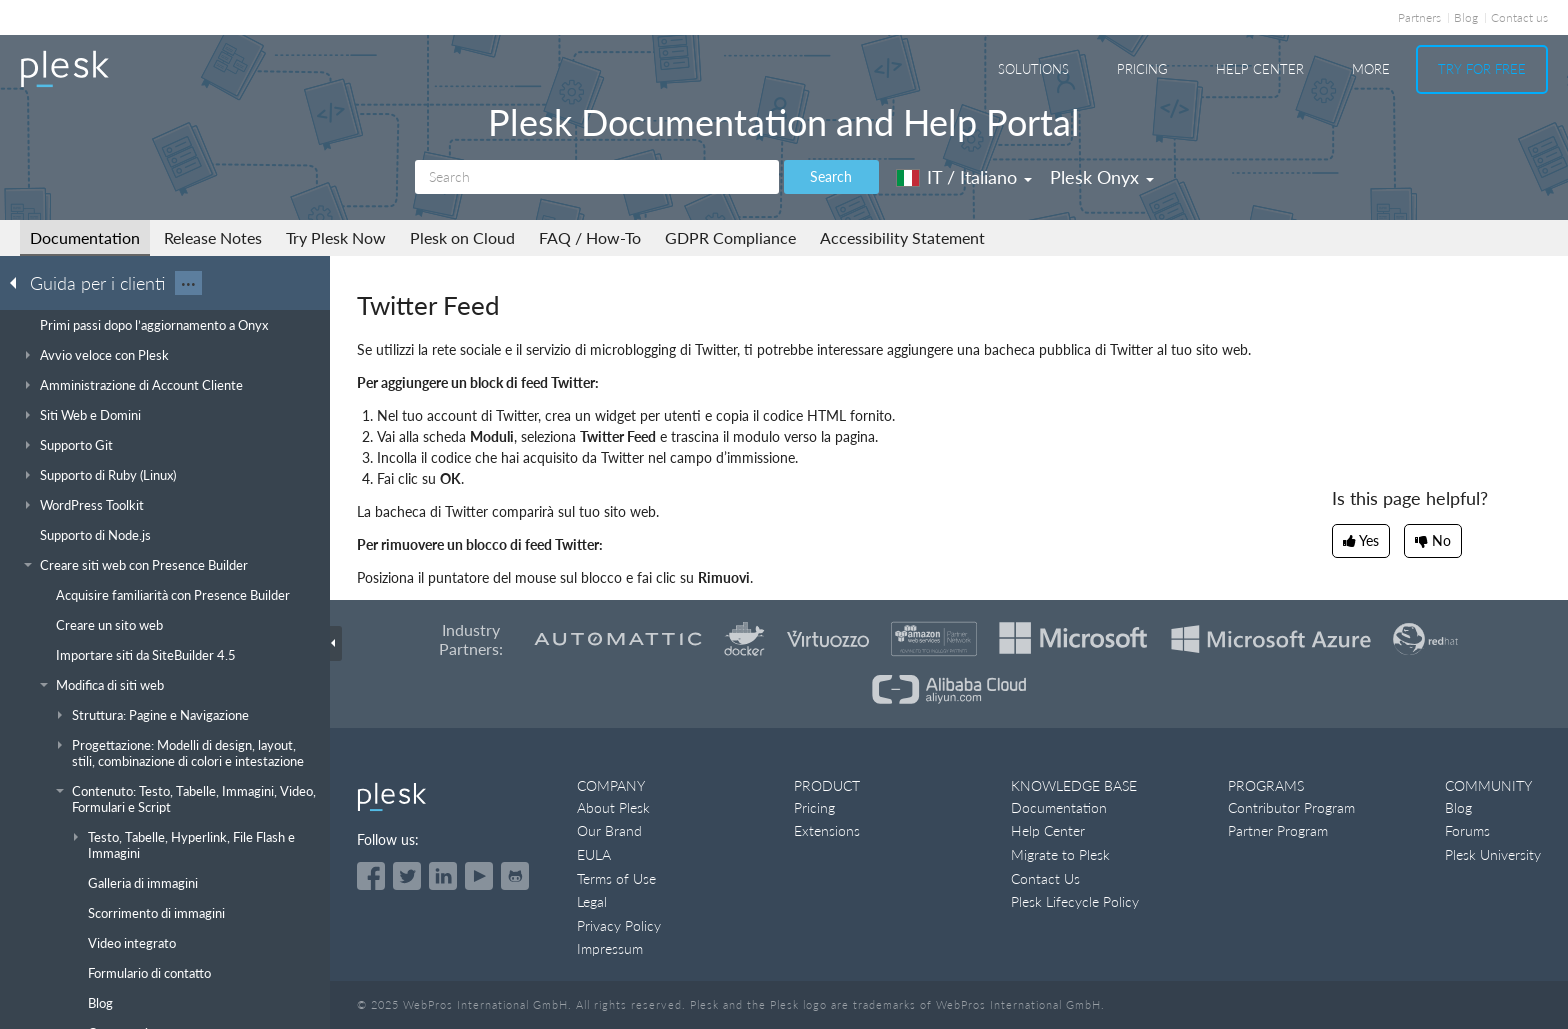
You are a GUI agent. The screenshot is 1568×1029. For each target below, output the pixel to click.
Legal (592, 901)
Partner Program (1278, 830)
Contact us (1519, 17)
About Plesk (613, 807)
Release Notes (213, 237)
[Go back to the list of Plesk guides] (19, 282)
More (1371, 69)
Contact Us (1045, 878)
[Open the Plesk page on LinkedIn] (443, 876)
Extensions (827, 830)
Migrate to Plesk (1060, 854)
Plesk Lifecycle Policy (1075, 901)
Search (831, 176)
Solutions (1033, 69)
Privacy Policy (619, 925)
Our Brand (609, 830)
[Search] (597, 177)
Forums (1467, 830)
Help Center (1260, 69)
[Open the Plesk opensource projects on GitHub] (515, 876)
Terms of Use (616, 878)
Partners (1419, 17)
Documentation (85, 237)
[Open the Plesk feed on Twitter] (407, 876)
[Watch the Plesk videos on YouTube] (479, 876)
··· (188, 283)
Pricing (1142, 69)
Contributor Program (1291, 807)
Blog (1466, 17)
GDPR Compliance (730, 237)
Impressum (610, 948)
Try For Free (1482, 69)
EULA (594, 854)
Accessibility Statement (902, 237)
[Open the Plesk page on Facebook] (371, 876)
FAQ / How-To (590, 237)
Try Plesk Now (336, 237)
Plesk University (1493, 854)
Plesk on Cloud (462, 237)
